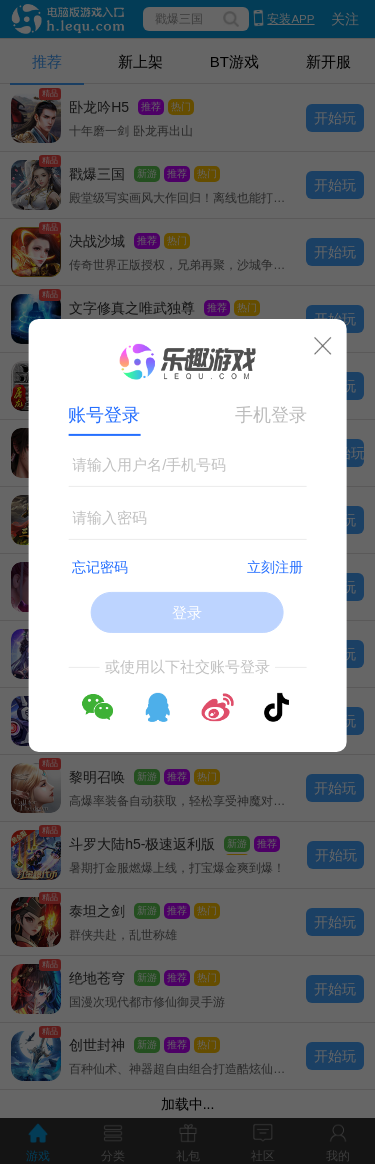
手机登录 (271, 415)
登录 (187, 612)
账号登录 (104, 415)
